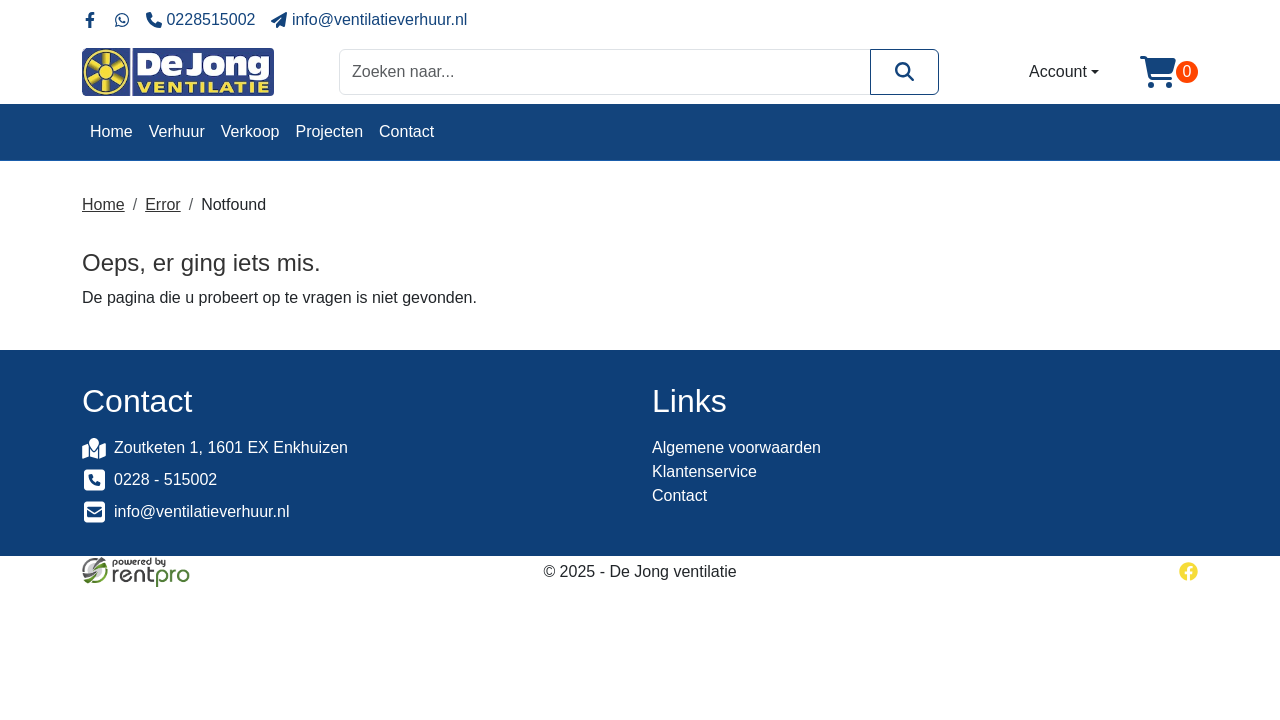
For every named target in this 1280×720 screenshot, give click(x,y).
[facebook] (1188, 571)
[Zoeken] (904, 71)
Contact (406, 131)
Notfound (233, 204)
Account (1058, 71)
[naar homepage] (178, 72)
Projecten (329, 131)
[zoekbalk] (605, 71)
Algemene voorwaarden (736, 447)
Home (111, 131)
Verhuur (177, 131)
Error (163, 204)
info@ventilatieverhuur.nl (201, 511)
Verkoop (250, 131)
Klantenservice (704, 471)
